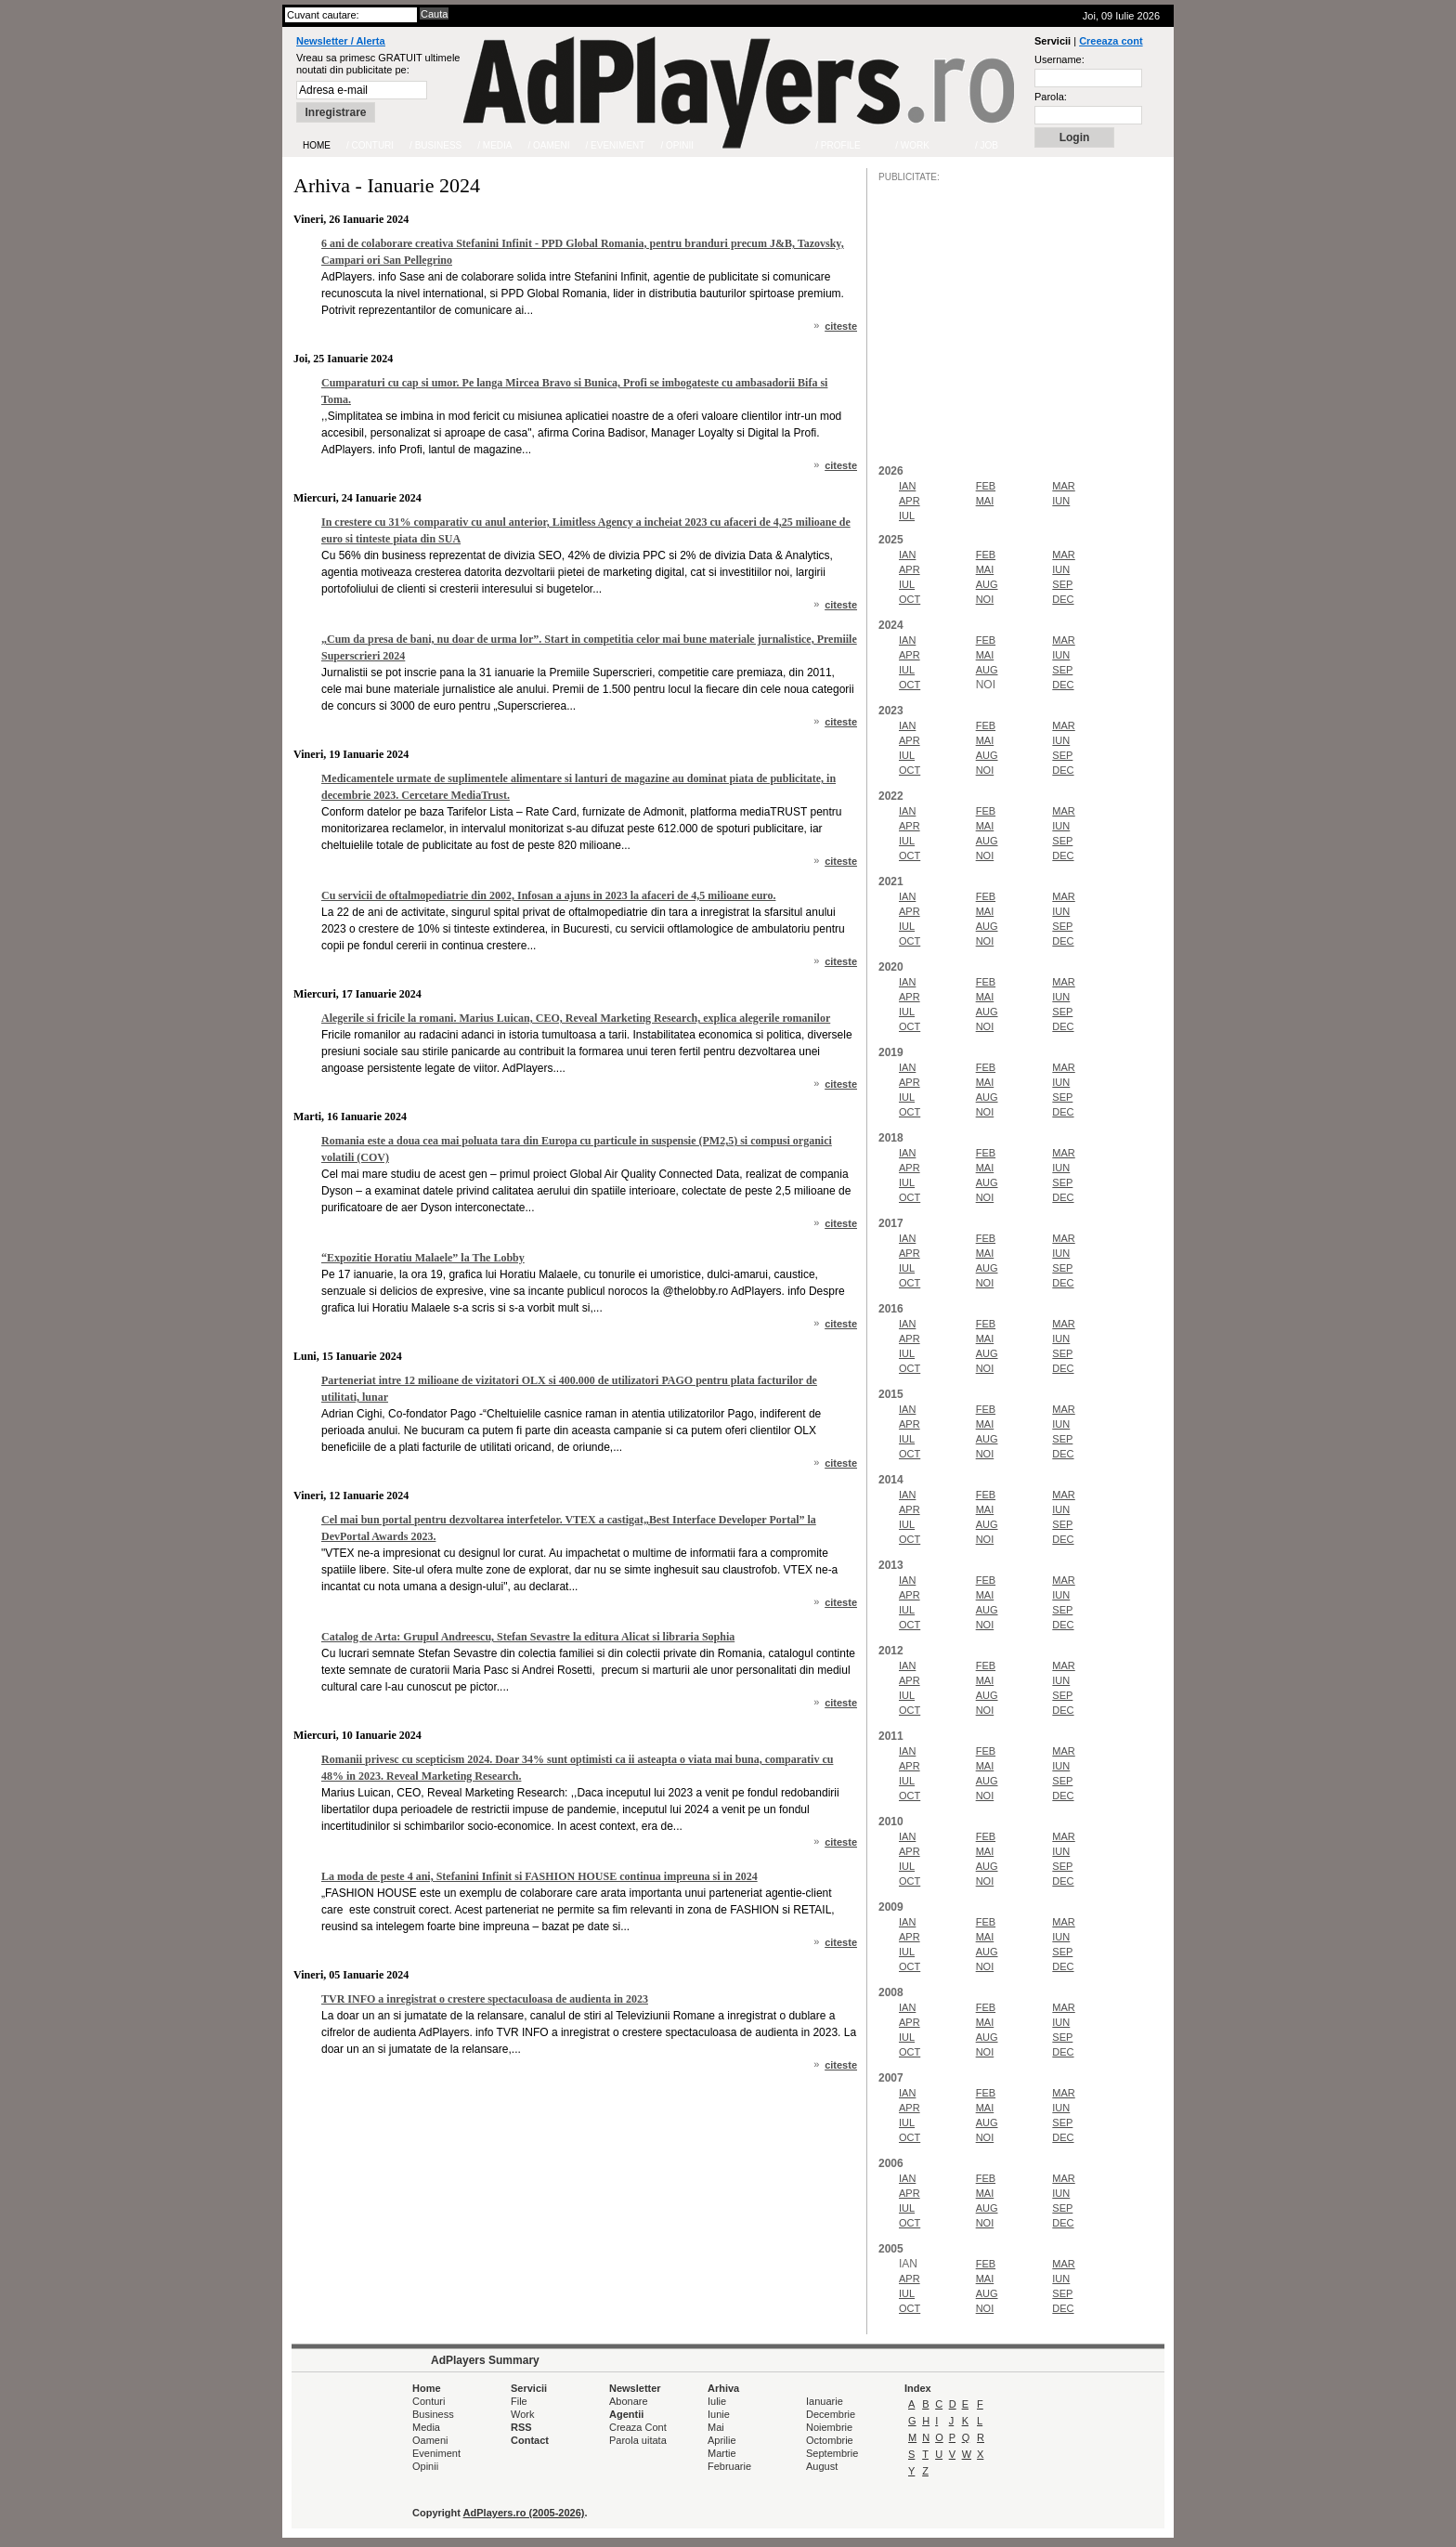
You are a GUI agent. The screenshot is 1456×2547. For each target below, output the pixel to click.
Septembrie (832, 2453)
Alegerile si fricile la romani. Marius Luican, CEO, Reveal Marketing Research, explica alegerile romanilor (575, 1018)
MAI (985, 500)
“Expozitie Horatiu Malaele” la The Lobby (423, 1257)
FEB (985, 485)
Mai (716, 2427)
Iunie (719, 2414)
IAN (907, 485)
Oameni (430, 2440)
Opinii (425, 2466)
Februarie (729, 2466)
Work (522, 2414)
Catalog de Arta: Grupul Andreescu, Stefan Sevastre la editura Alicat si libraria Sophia (527, 1636)
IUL (907, 515)
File (519, 2401)
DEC (1062, 599)
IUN (1061, 500)
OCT (909, 599)
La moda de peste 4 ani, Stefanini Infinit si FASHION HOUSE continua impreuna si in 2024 (539, 1876)
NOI (985, 599)
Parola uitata (638, 2440)
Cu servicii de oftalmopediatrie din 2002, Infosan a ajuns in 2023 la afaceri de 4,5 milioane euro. (548, 895)
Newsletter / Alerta (340, 40)
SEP (1062, 584)
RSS (521, 2427)
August (822, 2466)
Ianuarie (824, 2401)
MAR (1063, 485)
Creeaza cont (1110, 40)
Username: (1059, 59)
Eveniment (436, 2453)
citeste (841, 326)
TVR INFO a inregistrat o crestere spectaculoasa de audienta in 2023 (484, 1998)
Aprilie (722, 2440)
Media (426, 2427)
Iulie (717, 2401)
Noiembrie (829, 2427)
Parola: (1050, 96)
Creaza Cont (638, 2427)
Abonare (628, 2401)
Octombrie (829, 2440)
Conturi (428, 2401)
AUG (987, 584)
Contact (530, 2440)
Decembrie (830, 2414)
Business (433, 2414)
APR (909, 500)
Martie (722, 2453)
